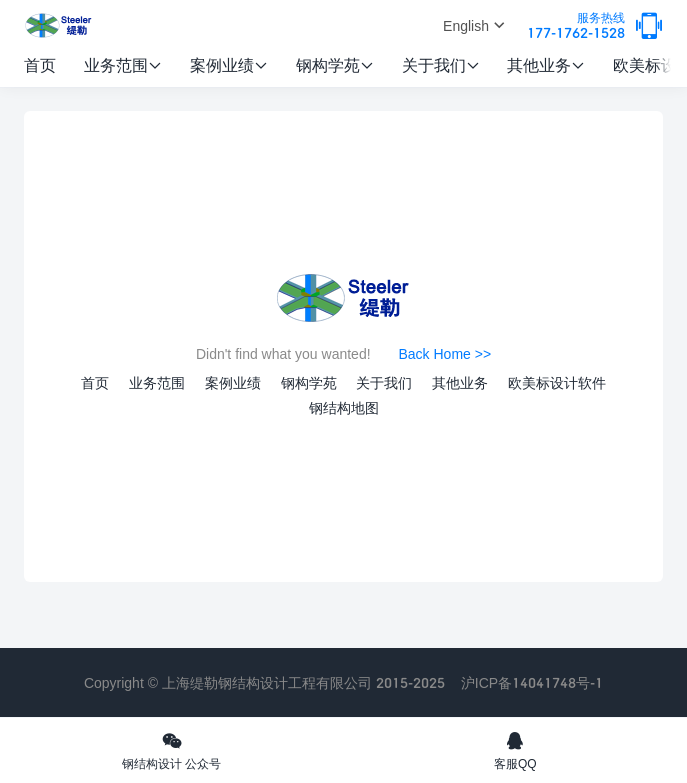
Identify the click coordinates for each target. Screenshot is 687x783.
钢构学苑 (335, 64)
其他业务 (546, 64)
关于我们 (441, 64)
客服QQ (516, 750)
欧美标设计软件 (557, 382)
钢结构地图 (344, 407)
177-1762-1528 (576, 26)
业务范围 (123, 64)
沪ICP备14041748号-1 (532, 682)
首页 (40, 64)
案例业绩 (229, 64)
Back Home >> (444, 353)
